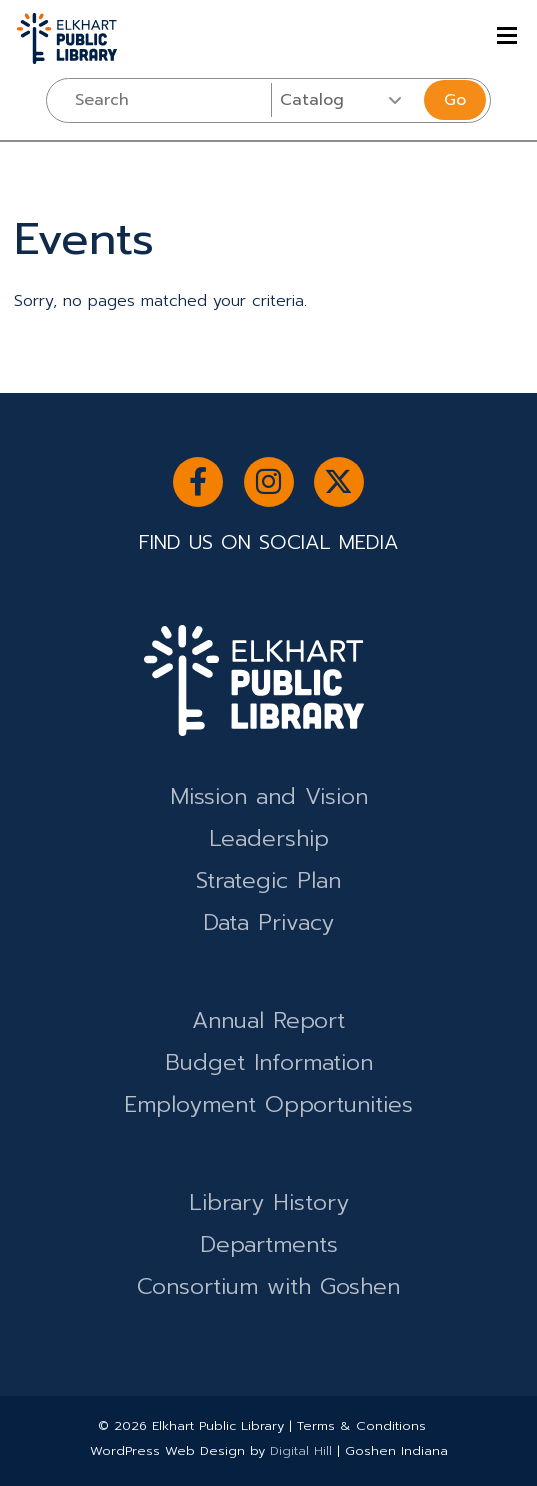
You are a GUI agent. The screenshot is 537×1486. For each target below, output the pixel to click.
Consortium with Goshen (268, 1286)
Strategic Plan (268, 880)
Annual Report (268, 1020)
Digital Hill (301, 1450)
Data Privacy (268, 922)
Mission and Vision (269, 796)
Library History (269, 1202)
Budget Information (269, 1062)
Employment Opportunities (268, 1104)
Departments (269, 1244)
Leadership (269, 838)
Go (455, 100)
